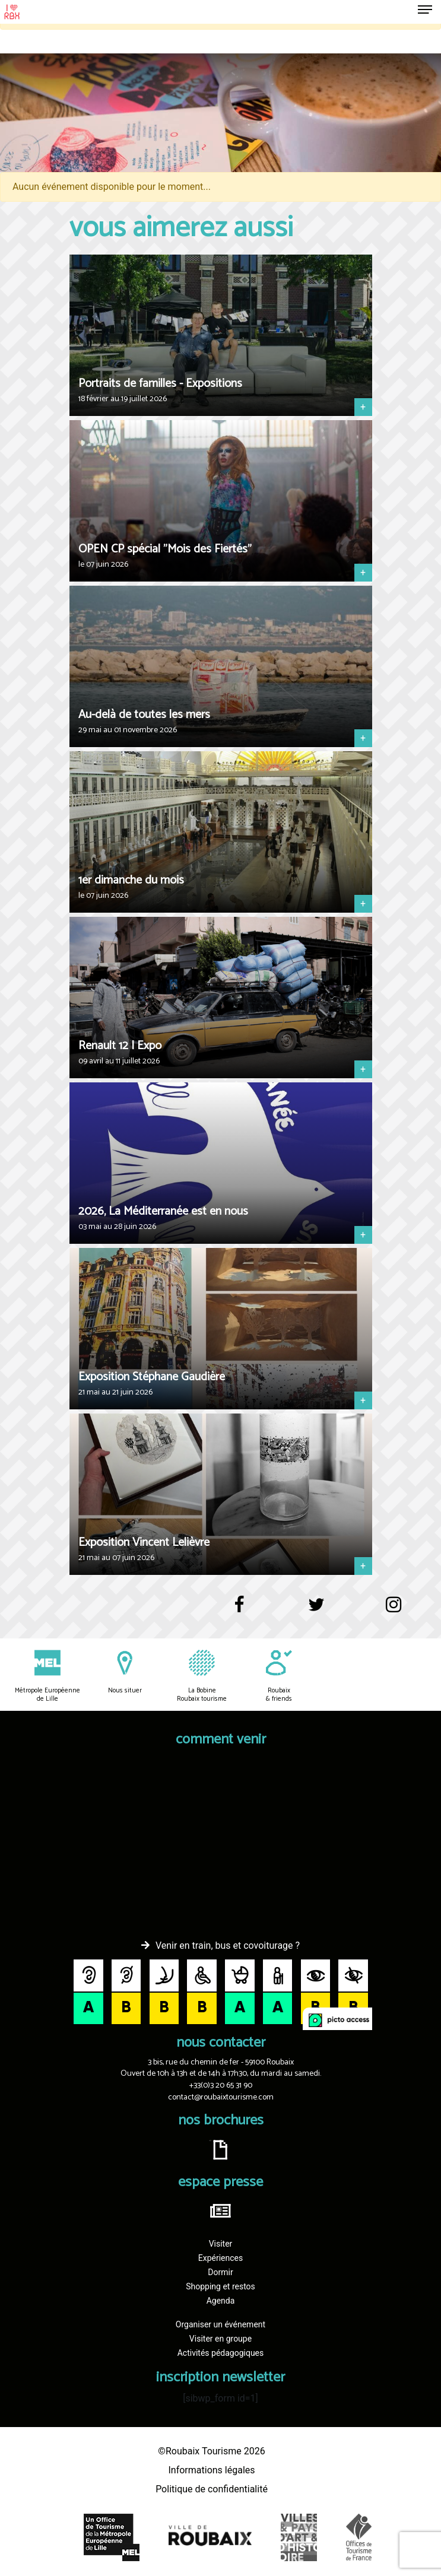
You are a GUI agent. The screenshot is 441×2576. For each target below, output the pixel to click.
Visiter (221, 2243)
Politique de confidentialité (212, 2489)
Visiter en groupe (220, 2338)
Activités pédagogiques (220, 2353)
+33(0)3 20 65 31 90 (220, 2085)
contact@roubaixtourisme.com (221, 2097)
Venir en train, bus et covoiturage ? (228, 1945)
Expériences (220, 2258)
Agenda (221, 2300)
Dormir (220, 2272)
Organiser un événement (220, 2324)
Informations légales (211, 2470)
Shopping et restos (220, 2286)
